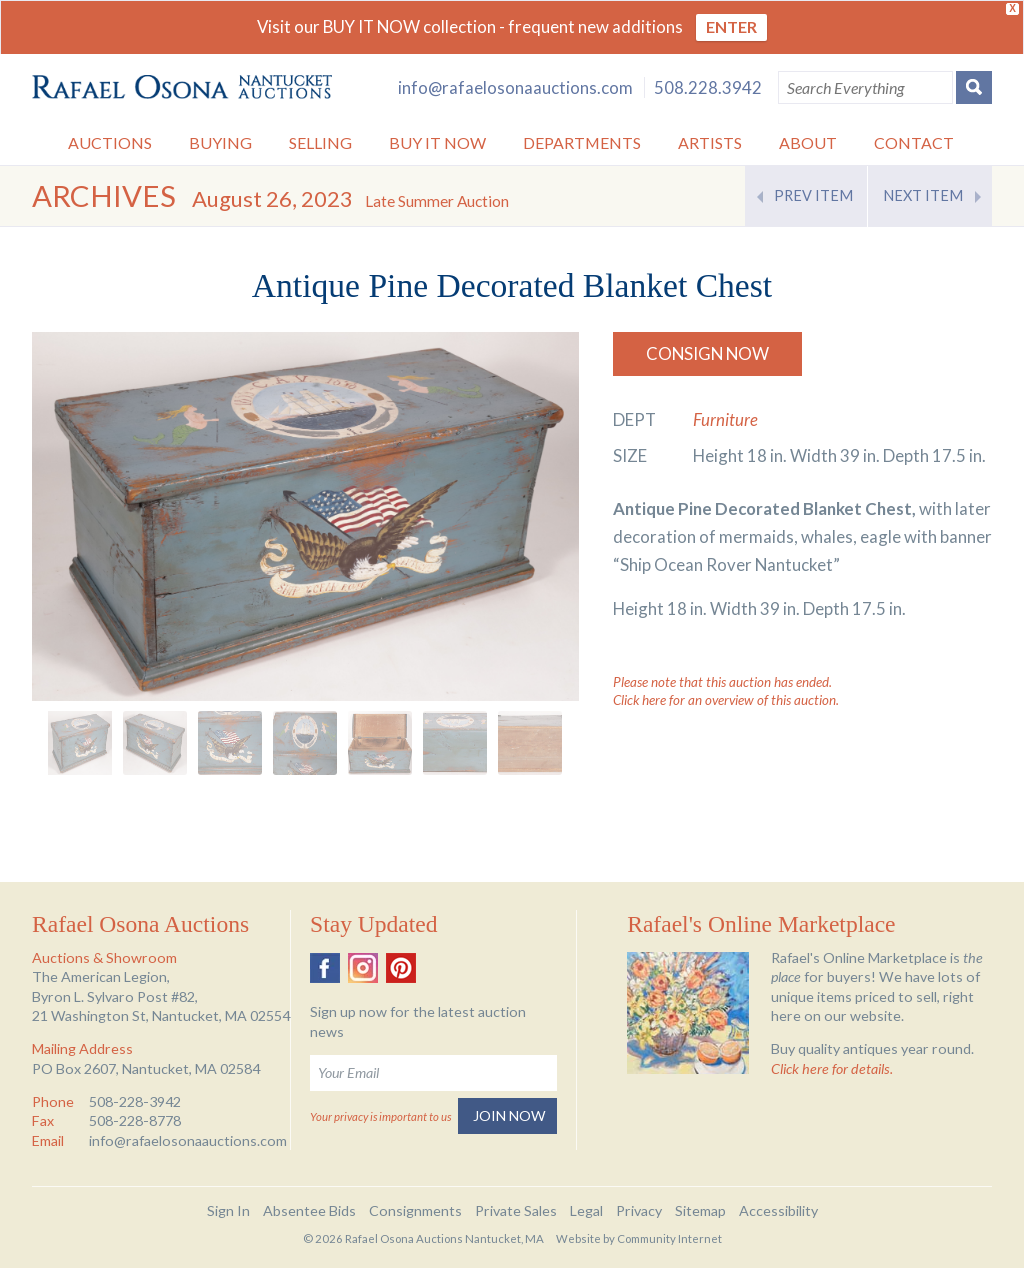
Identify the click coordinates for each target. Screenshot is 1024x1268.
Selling (320, 142)
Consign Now (707, 353)
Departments (582, 142)
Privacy (639, 1210)
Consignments (415, 1210)
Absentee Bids (309, 1210)
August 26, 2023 (350, 198)
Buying (220, 142)
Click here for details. (832, 1068)
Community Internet (669, 1238)
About (808, 142)
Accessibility (778, 1210)
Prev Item (813, 195)
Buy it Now (437, 142)
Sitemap (700, 1210)
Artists (710, 142)
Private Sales (516, 1210)
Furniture (725, 419)
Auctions (110, 142)
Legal (586, 1210)
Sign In (228, 1210)
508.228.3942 (708, 87)
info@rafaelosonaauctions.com (515, 87)
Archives (104, 195)
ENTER (731, 26)
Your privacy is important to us (380, 1116)
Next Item (923, 195)
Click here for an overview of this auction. (726, 700)
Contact (914, 142)
